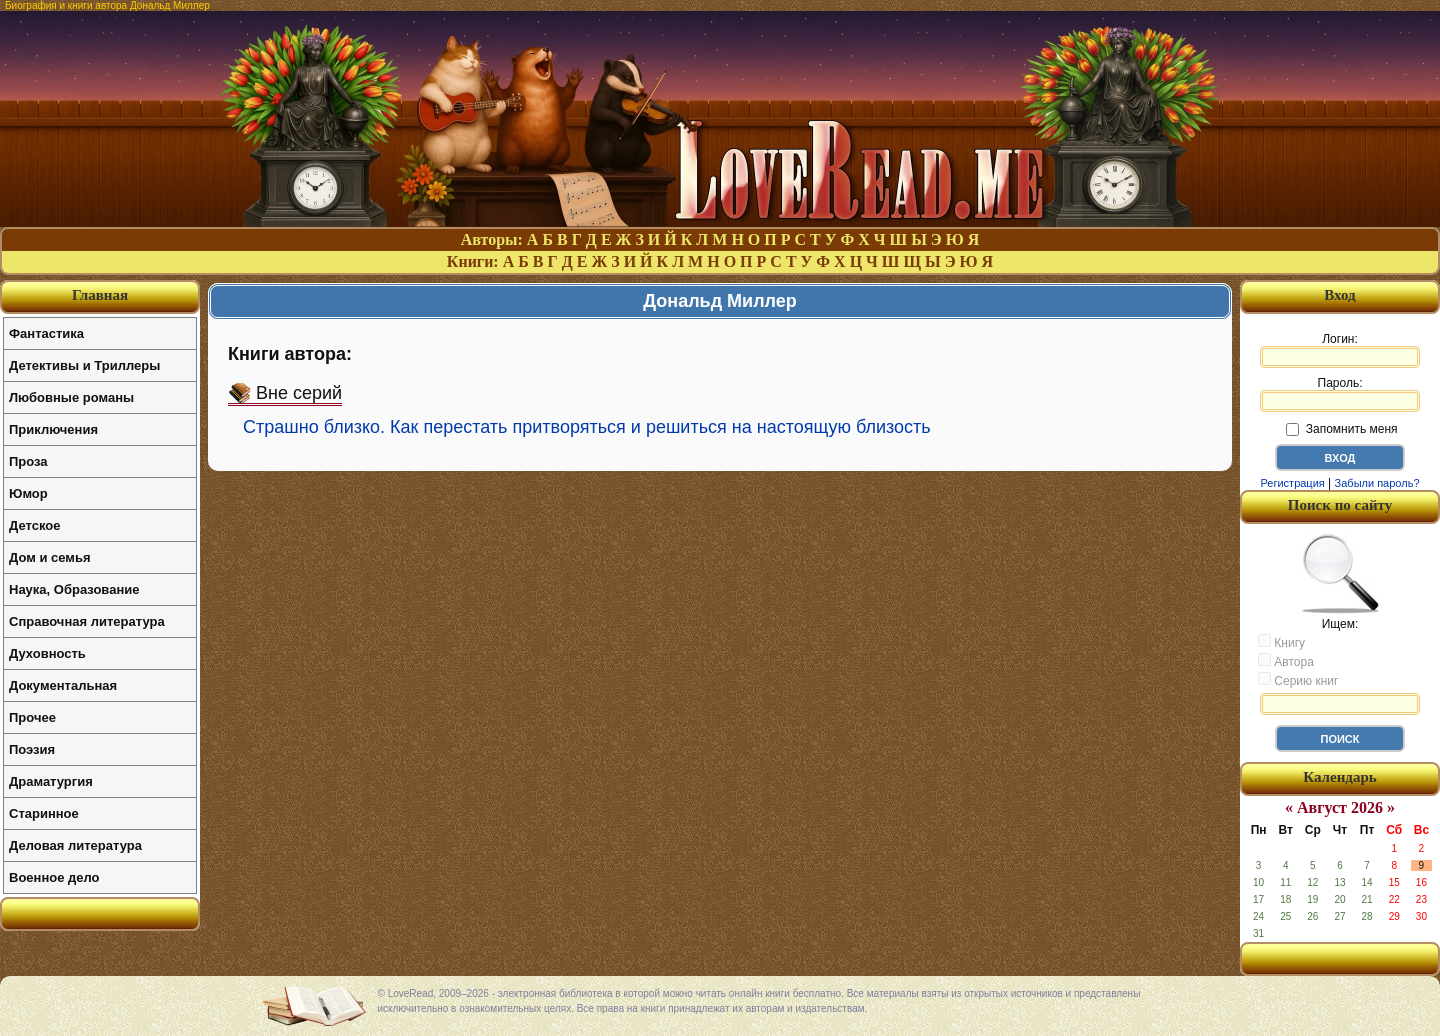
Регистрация (1292, 483)
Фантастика (46, 333)
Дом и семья (50, 557)
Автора (1286, 661)
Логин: (1340, 350)
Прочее (32, 717)
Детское (34, 525)
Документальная (63, 685)
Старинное (44, 813)
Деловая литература (75, 845)
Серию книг (1298, 680)
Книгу (1281, 642)
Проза (28, 461)
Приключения (53, 429)
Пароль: (1340, 394)
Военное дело (54, 877)
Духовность (47, 653)
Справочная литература (87, 621)
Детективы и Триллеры (84, 365)
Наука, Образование (74, 589)
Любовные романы (71, 397)
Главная (100, 295)
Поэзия (32, 749)
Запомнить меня (1341, 429)
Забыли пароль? (1377, 483)
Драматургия (51, 781)
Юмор (28, 493)
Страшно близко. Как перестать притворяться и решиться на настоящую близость (587, 427)
